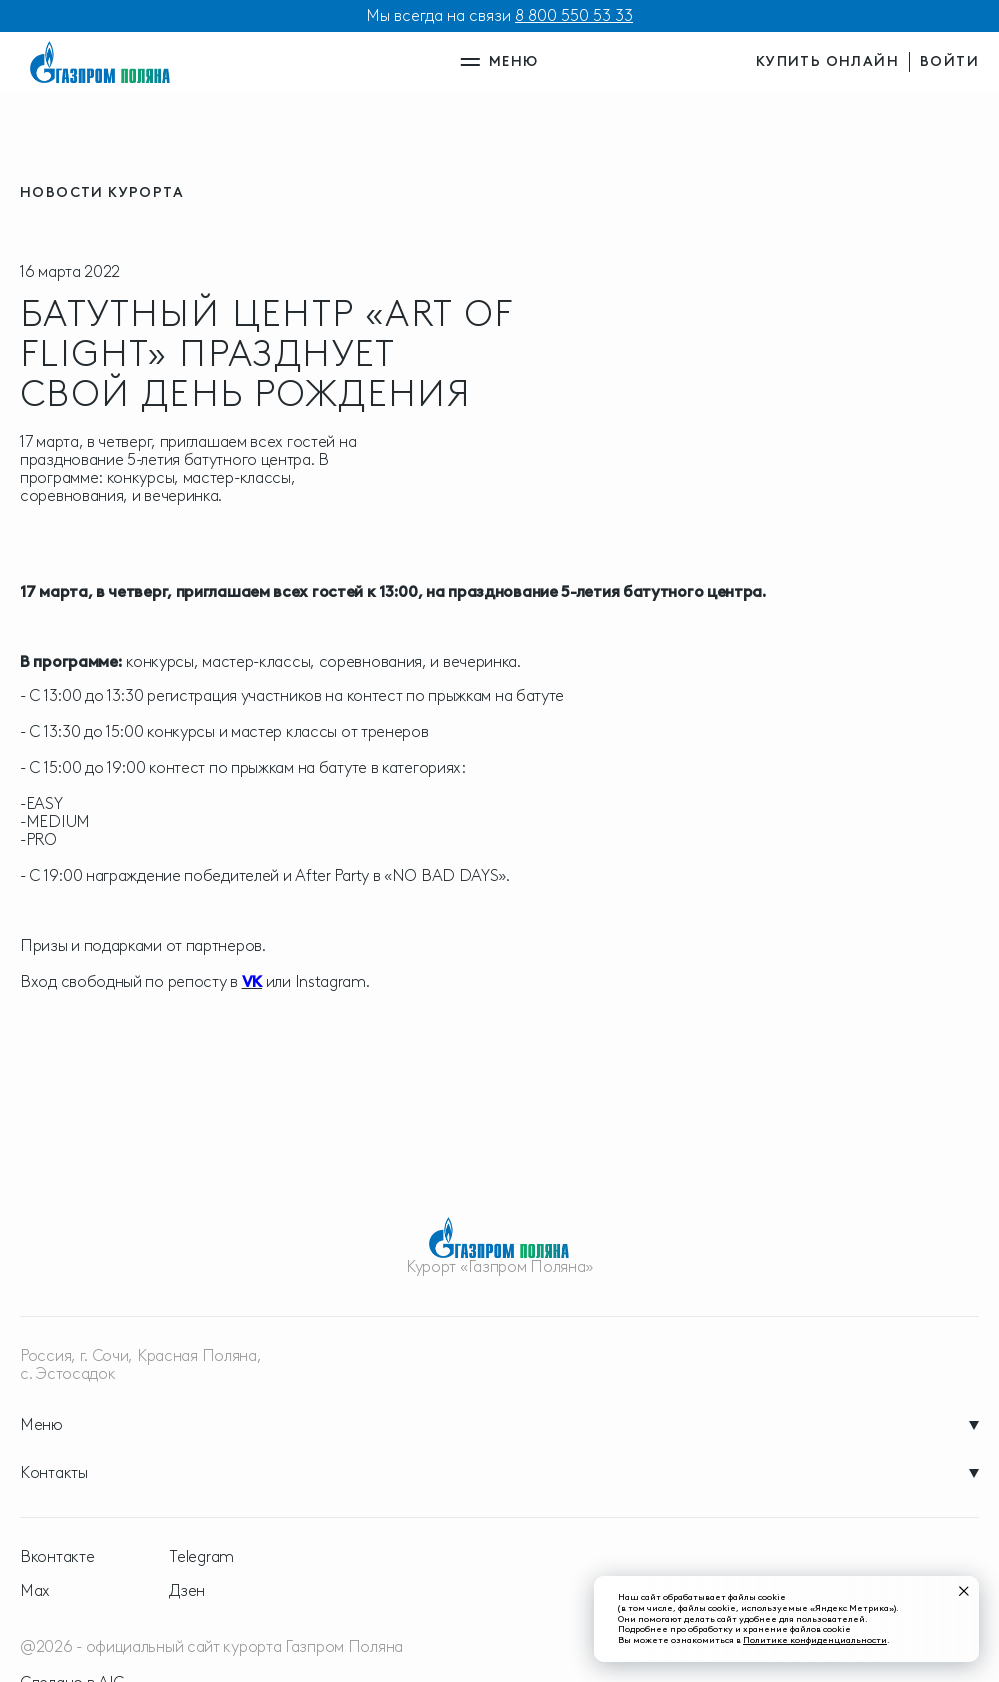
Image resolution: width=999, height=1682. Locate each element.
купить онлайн (827, 61)
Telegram (201, 1557)
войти (949, 61)
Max (35, 1591)
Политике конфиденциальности (815, 1639)
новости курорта (102, 192)
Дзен (187, 1591)
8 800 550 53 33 (574, 15)
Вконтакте (57, 1557)
